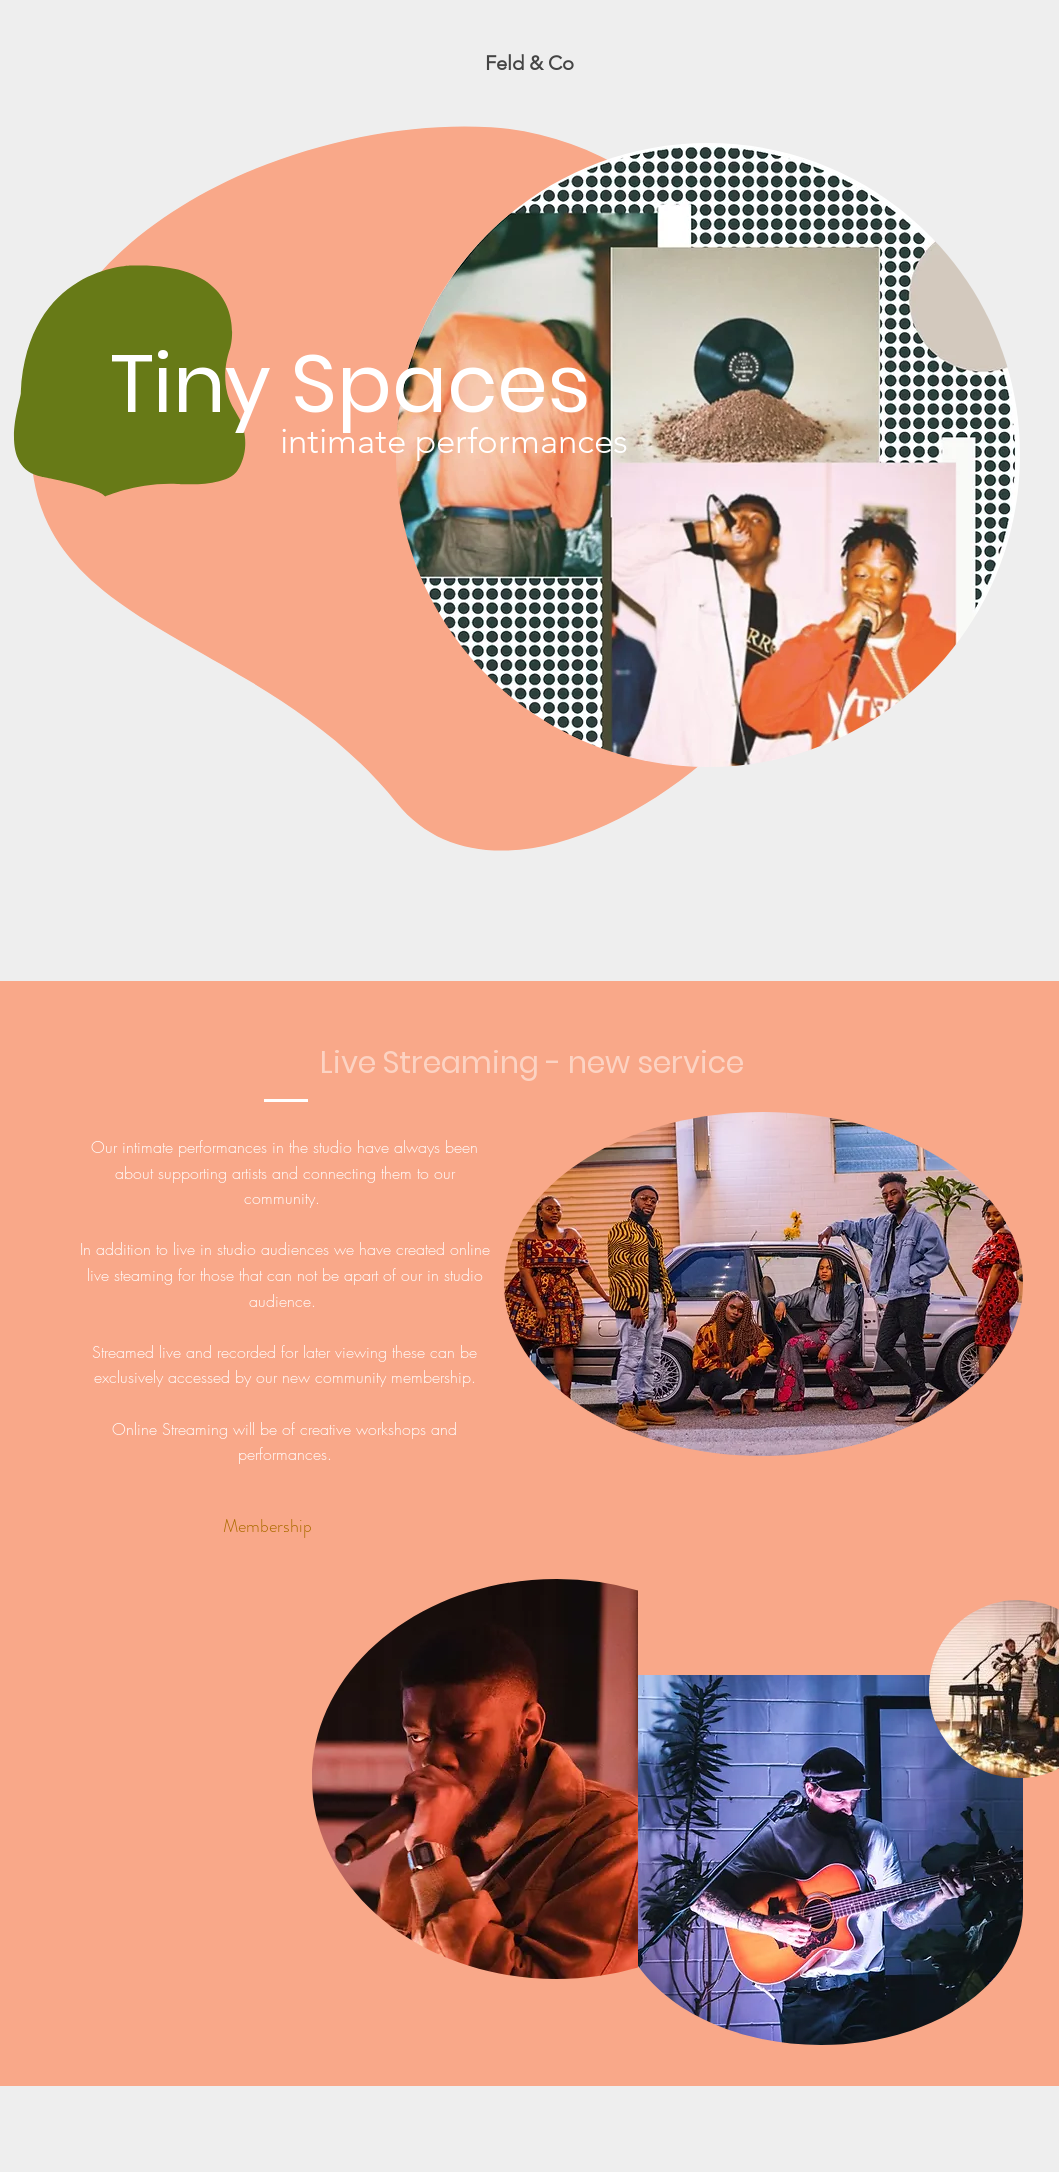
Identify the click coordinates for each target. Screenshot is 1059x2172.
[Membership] (268, 1526)
